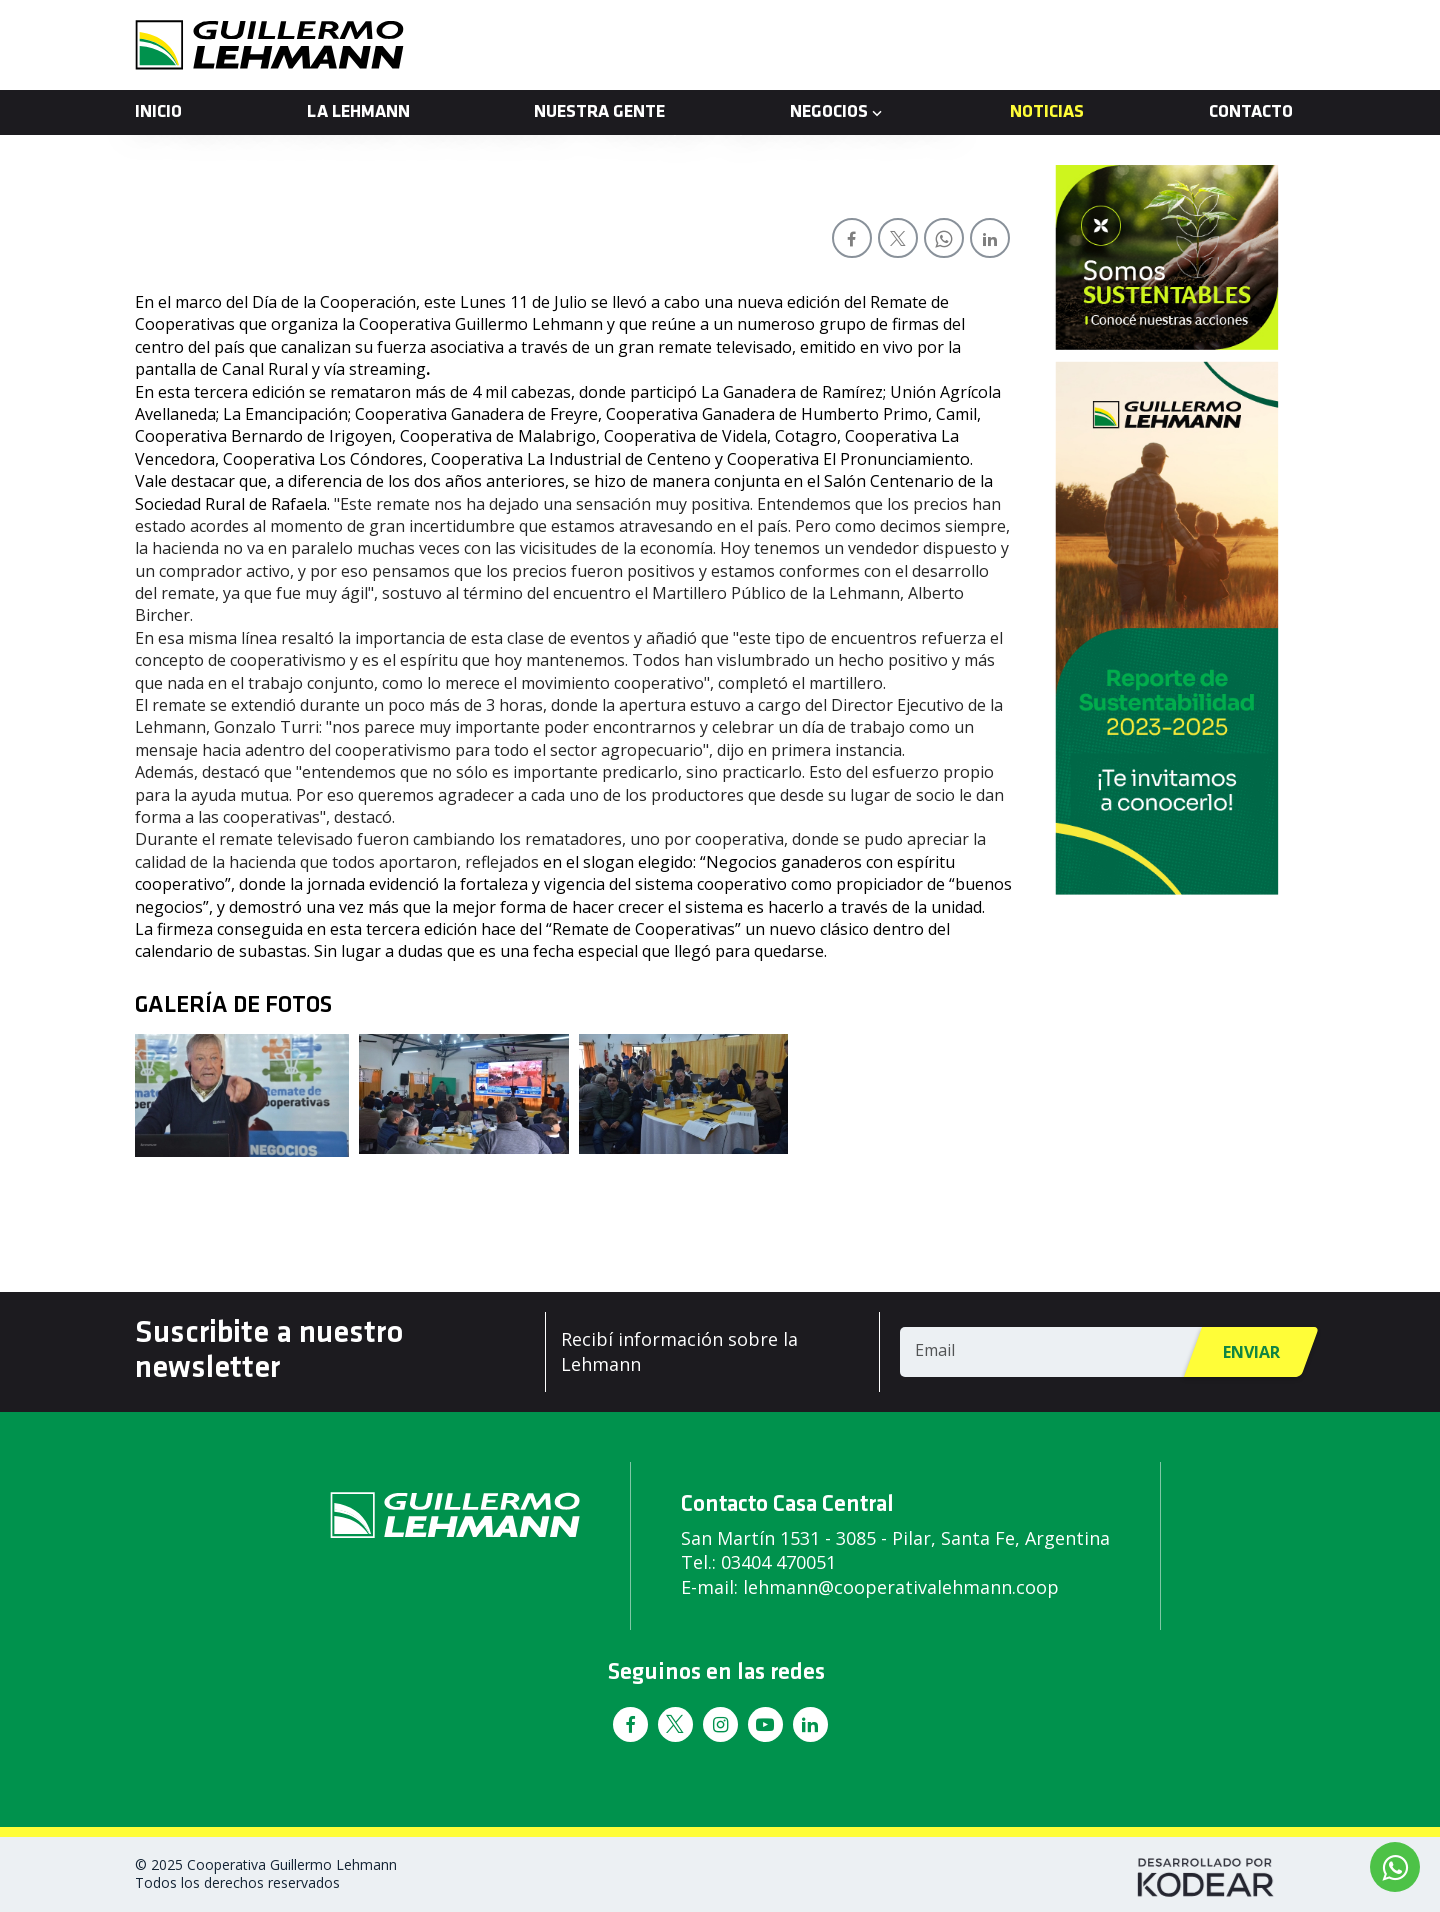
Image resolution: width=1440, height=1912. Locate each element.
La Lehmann (358, 112)
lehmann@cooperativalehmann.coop (901, 1587)
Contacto (1251, 112)
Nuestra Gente (599, 112)
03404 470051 (778, 1562)
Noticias (1047, 112)
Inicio (158, 112)
